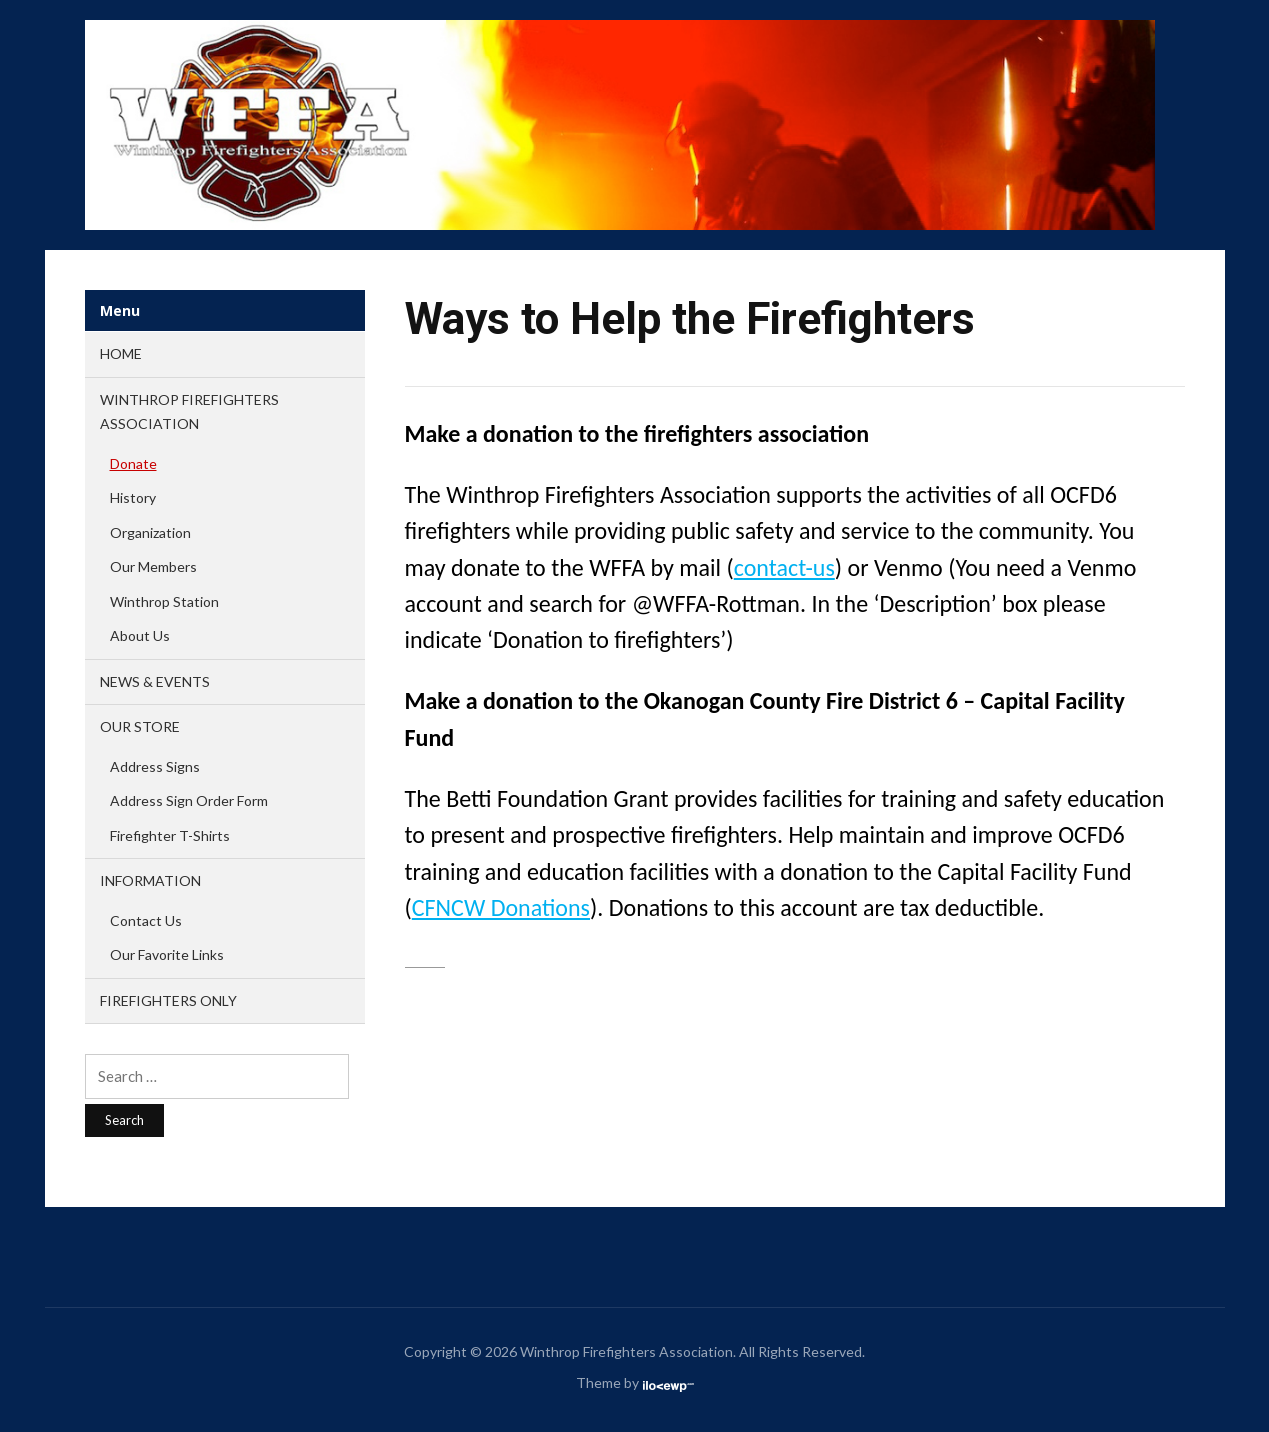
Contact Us (146, 920)
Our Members (153, 566)
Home (121, 353)
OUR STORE (140, 726)
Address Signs (155, 766)
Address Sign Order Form (189, 800)
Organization (150, 532)
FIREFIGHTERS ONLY (168, 1000)
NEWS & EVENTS (155, 681)
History (133, 497)
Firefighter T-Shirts (170, 835)
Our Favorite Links (167, 954)
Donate (133, 463)
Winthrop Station (164, 601)
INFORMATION (150, 880)
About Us (140, 635)
